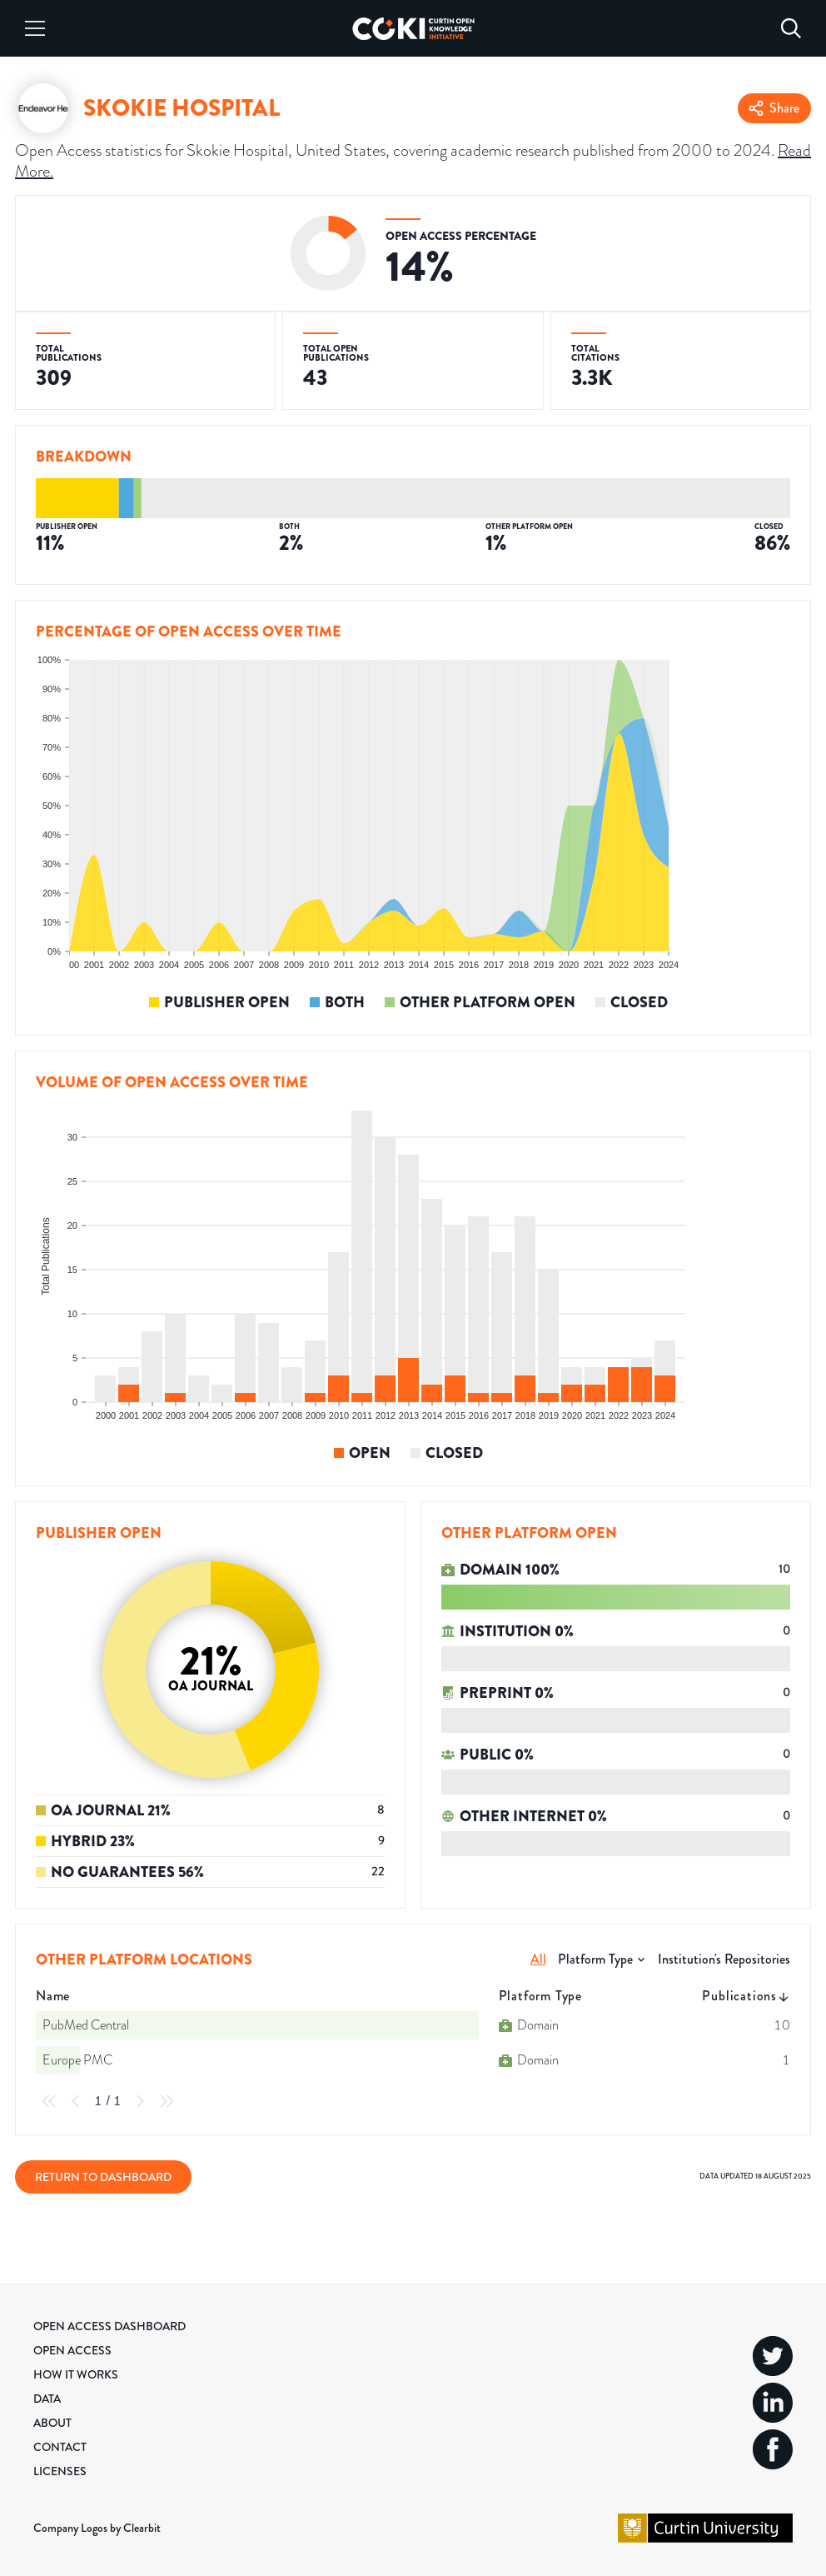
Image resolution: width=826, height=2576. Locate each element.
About (52, 2422)
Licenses (60, 2471)
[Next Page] (140, 2101)
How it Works (75, 2374)
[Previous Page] (75, 2101)
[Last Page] (166, 2101)
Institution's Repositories (724, 1959)
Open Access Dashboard (109, 2326)
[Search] (791, 28)
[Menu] (35, 28)
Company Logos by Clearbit (97, 2527)
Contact (60, 2447)
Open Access (72, 2350)
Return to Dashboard (103, 2177)
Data (47, 2398)
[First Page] (49, 2101)
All (538, 1959)
